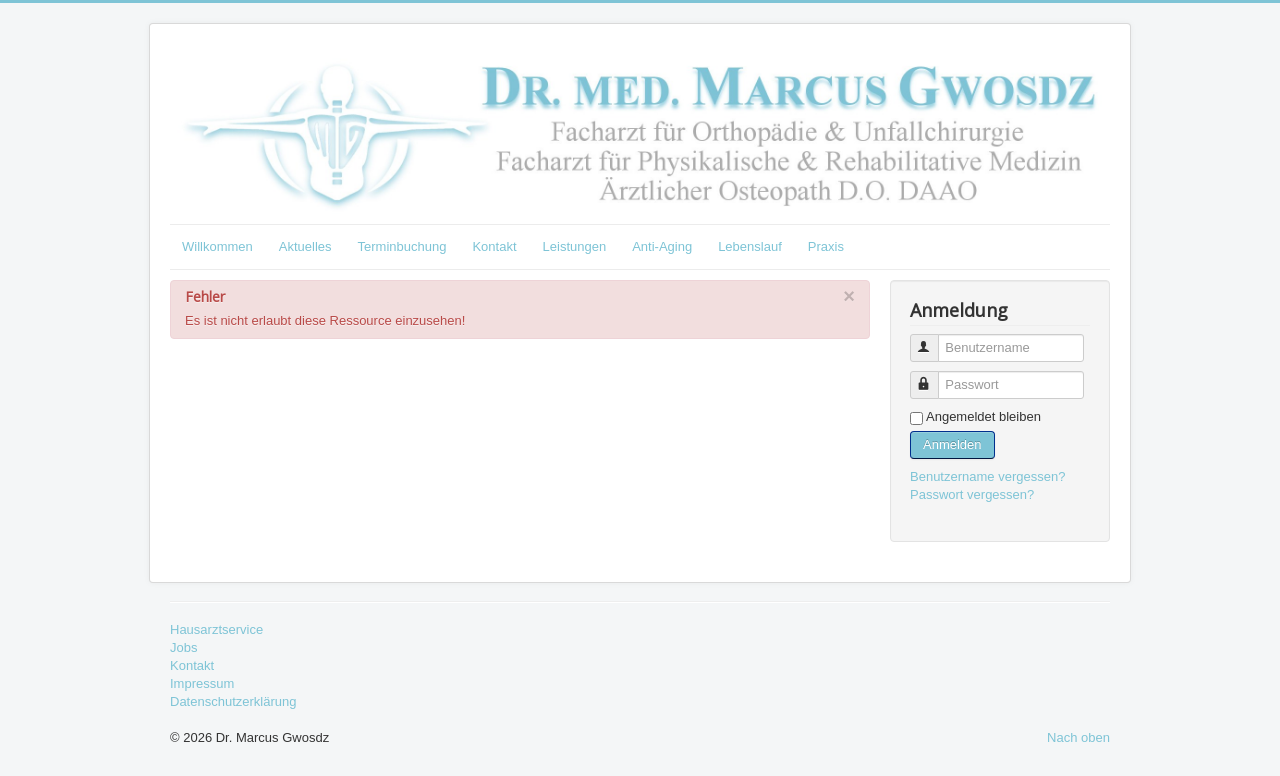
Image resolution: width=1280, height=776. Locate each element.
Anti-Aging (662, 246)
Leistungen (575, 246)
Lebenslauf (750, 246)
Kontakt (494, 246)
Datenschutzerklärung (233, 701)
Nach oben (1078, 737)
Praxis (826, 246)
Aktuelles (305, 246)
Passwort (933, 376)
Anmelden (952, 444)
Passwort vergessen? (972, 494)
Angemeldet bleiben (983, 416)
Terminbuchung (402, 246)
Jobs (183, 647)
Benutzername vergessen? (987, 476)
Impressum (202, 683)
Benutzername (933, 339)
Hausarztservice (216, 629)
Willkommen (217, 246)
